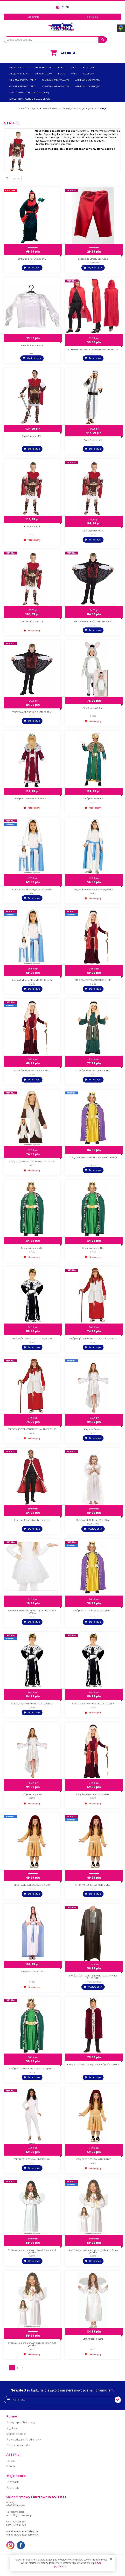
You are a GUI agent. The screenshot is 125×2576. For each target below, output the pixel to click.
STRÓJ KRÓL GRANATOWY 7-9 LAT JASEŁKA (32, 1338)
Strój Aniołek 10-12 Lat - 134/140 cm (93, 1519)
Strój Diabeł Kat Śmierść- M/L (32, 258)
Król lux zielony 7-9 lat (93, 1247)
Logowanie (33, 16)
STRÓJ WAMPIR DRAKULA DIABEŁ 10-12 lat (32, 712)
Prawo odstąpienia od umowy (23, 2439)
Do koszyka (34, 267)
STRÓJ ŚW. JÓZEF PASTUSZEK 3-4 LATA (93, 980)
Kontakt (10, 2461)
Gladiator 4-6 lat (32, 526)
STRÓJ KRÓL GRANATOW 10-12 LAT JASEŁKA (93, 1703)
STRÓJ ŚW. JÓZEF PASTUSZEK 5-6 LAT (32, 1070)
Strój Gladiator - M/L (32, 435)
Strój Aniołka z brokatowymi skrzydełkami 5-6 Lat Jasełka (32, 2251)
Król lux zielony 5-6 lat (32, 1247)
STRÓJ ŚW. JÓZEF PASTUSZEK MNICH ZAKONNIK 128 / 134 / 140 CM (93, 1976)
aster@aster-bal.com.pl (26, 2531)
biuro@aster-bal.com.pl (26, 2534)
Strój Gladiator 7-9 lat (93, 530)
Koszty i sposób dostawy (20, 2422)
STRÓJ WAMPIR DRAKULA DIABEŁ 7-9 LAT (93, 621)
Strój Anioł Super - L (93, 1429)
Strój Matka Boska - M (32, 1971)
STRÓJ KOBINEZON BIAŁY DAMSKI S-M (32, 2159)
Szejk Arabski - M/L (93, 440)
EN (67, 7)
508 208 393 (19, 2521)
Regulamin (12, 2428)
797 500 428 (19, 2524)
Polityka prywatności (18, 2445)
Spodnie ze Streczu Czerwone (93, 258)
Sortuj (16, 178)
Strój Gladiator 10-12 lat (32, 621)
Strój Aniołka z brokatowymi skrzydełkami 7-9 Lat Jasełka (32, 2344)
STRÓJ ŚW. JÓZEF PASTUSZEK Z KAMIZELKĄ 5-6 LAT (93, 1338)
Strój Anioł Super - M (32, 1794)
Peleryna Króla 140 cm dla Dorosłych (32, 1519)
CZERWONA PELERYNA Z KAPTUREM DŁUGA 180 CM (93, 349)
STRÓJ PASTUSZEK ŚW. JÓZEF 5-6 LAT (93, 1884)
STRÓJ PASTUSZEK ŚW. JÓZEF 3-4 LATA (32, 1884)
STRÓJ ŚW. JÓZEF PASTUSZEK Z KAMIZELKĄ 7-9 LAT (32, 1429)
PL (63, 7)
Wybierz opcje (95, 267)
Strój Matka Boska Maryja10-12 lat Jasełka (32, 980)
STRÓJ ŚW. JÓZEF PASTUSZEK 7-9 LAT (93, 1794)
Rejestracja (92, 16)
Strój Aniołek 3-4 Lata (93, 2338)
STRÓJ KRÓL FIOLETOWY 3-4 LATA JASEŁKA (93, 1610)
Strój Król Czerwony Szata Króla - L (32, 798)
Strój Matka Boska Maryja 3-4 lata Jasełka (32, 889)
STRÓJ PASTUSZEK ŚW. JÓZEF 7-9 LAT (93, 2159)
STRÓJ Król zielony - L (93, 798)
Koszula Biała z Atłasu (32, 345)
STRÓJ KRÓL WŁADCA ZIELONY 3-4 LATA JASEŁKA (32, 2068)
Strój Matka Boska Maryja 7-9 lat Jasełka (93, 889)
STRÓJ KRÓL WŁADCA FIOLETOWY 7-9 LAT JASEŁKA (93, 1157)
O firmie (10, 2466)
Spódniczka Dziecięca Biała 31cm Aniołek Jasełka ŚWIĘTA (32, 1611)
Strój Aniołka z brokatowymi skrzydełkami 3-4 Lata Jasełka (93, 2251)
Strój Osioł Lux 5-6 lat (93, 707)
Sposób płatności (16, 2434)
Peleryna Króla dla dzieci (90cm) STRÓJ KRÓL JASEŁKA (93, 2064)
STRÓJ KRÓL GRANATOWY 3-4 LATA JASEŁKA (32, 1703)
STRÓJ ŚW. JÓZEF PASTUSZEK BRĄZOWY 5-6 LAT (32, 1161)
